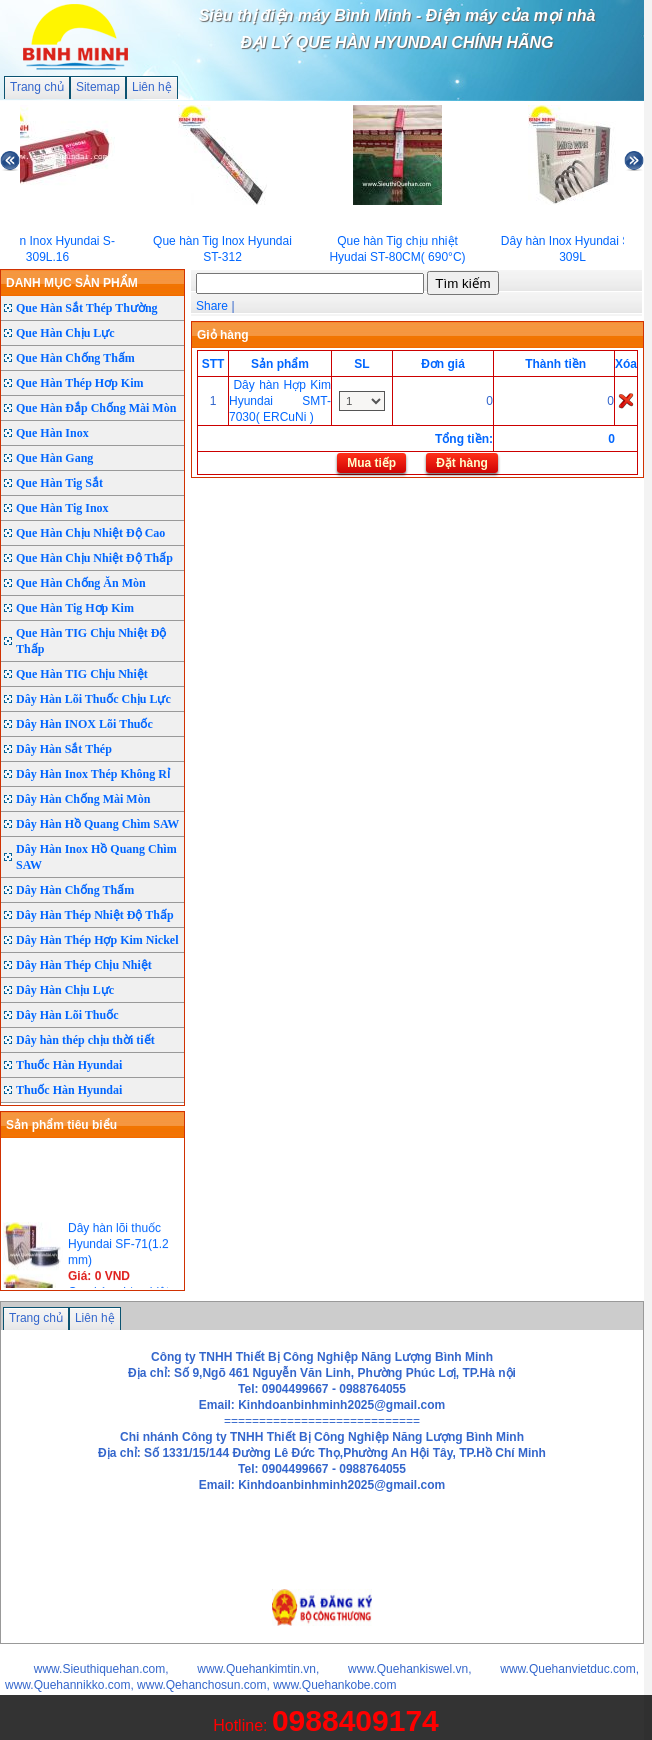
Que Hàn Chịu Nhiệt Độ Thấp (94, 558)
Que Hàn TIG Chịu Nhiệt (82, 674)
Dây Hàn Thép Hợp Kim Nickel (97, 940)
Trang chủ (37, 87)
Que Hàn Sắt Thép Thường (87, 308)
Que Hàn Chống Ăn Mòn (81, 583)
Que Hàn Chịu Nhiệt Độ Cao (90, 533)
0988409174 (355, 1720)
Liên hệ (152, 87)
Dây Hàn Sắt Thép (64, 749)
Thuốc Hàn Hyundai (69, 1065)
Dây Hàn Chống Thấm (75, 890)
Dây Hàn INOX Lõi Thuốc (84, 724)
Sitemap (98, 87)
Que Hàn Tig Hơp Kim (75, 608)
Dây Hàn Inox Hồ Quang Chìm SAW (96, 857)
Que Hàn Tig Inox (62, 508)
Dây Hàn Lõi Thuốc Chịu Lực (93, 699)
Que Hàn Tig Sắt (59, 483)
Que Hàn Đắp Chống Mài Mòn (96, 408)
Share (212, 306)
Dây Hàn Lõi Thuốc (67, 1015)
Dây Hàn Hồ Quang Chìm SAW (97, 824)
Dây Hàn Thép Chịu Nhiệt (84, 965)
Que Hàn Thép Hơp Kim (79, 383)
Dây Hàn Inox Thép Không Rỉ (93, 774)
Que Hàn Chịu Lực (65, 333)
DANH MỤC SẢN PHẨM (72, 283)
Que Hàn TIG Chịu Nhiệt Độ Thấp (91, 641)
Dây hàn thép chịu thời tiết (85, 1040)
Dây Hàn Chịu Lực (65, 990)
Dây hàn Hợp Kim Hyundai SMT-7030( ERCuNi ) (280, 401)
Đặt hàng (462, 463)
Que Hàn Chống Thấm (75, 358)
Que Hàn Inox (52, 433)
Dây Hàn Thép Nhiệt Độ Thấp (95, 915)
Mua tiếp (371, 463)
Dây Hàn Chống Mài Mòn (83, 799)
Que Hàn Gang (54, 458)
